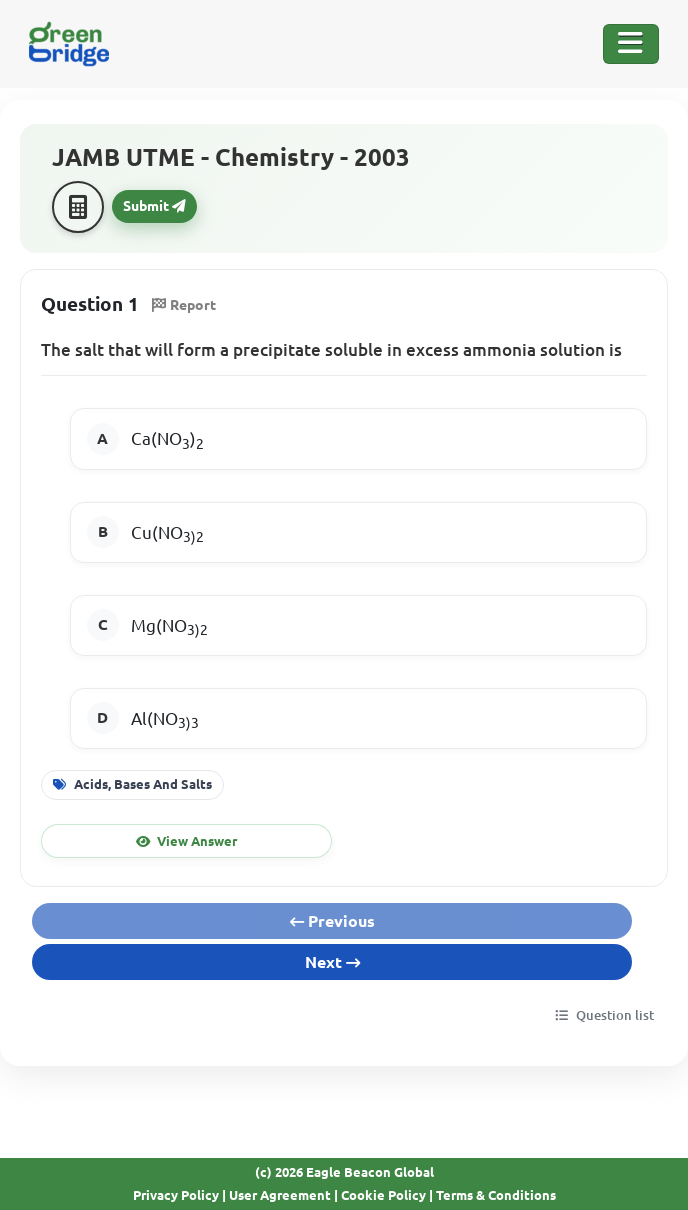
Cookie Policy (383, 1195)
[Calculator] (78, 207)
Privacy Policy (176, 1195)
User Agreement (280, 1195)
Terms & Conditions (496, 1195)
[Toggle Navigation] (631, 44)
